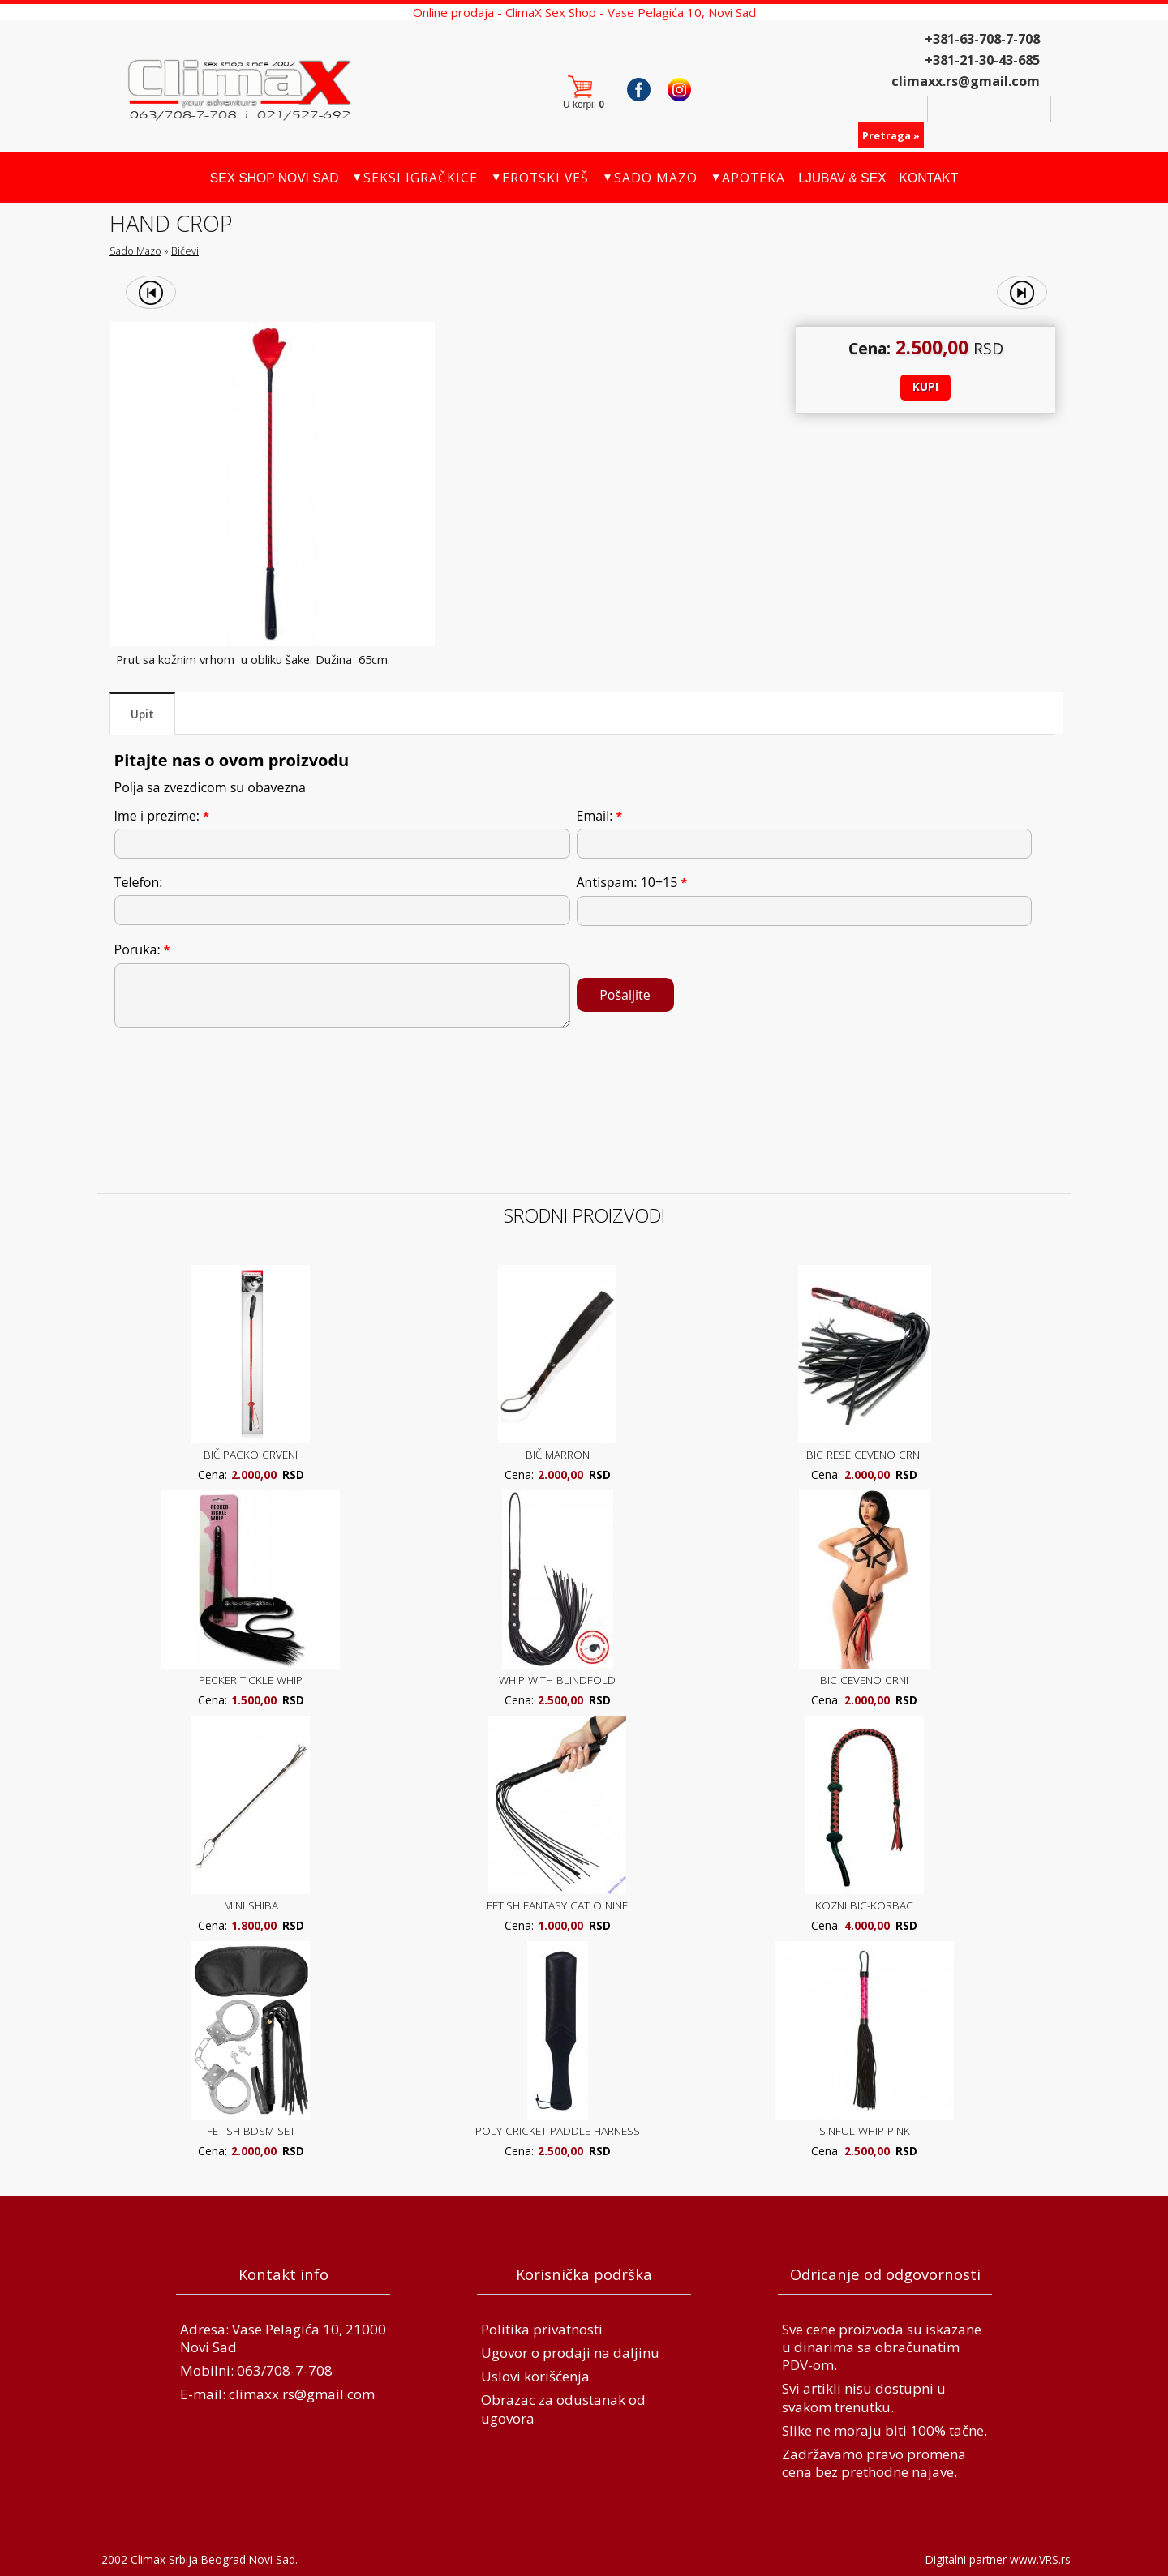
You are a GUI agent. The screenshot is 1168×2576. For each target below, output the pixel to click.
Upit (142, 714)
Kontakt (929, 178)
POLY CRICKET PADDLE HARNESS (557, 2130)
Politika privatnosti (542, 2329)
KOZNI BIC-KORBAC (864, 1905)
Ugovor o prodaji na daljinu (570, 2352)
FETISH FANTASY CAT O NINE (557, 1905)
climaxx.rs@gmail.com (965, 81)
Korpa (586, 89)
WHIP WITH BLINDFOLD (557, 1679)
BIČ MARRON (558, 1454)
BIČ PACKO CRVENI (251, 1454)
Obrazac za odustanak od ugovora (563, 2408)
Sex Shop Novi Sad (274, 178)
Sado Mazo (135, 251)
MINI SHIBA (251, 1905)
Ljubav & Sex (842, 178)
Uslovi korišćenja (535, 2376)
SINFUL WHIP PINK (864, 2130)
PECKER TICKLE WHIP (251, 1679)
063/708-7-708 (285, 2370)
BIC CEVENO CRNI (864, 1679)
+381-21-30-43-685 (982, 60)
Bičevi (185, 251)
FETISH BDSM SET (251, 2130)
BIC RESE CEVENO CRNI (864, 1454)
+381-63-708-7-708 (982, 39)
